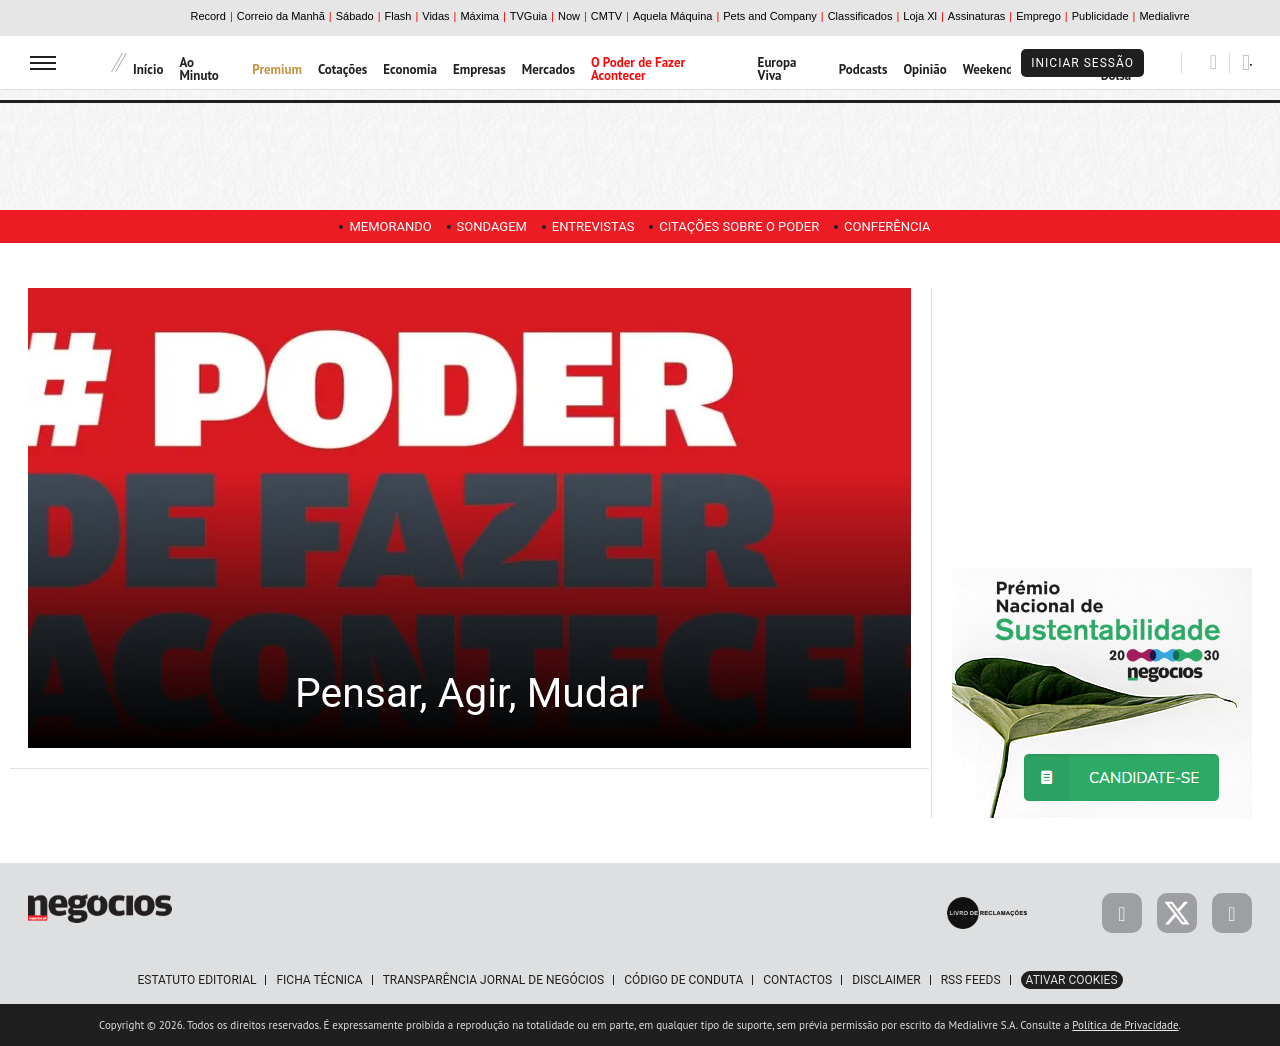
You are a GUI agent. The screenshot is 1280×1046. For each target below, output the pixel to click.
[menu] (43, 62)
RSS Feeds (971, 980)
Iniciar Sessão (1082, 63)
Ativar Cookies (1072, 980)
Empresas (479, 69)
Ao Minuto (198, 69)
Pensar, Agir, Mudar (469, 690)
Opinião (924, 69)
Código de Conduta (683, 980)
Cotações (342, 69)
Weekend (988, 69)
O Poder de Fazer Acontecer (638, 69)
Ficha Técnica (319, 980)
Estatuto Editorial (196, 980)
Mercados (548, 69)
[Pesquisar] (1213, 62)
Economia (410, 69)
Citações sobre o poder (744, 226)
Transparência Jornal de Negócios (494, 980)
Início (148, 69)
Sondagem (486, 226)
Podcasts (863, 69)
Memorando (380, 226)
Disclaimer (886, 980)
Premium (277, 69)
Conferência (897, 226)
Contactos (797, 980)
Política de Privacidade (1125, 1025)
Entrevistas (593, 226)
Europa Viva (777, 69)
